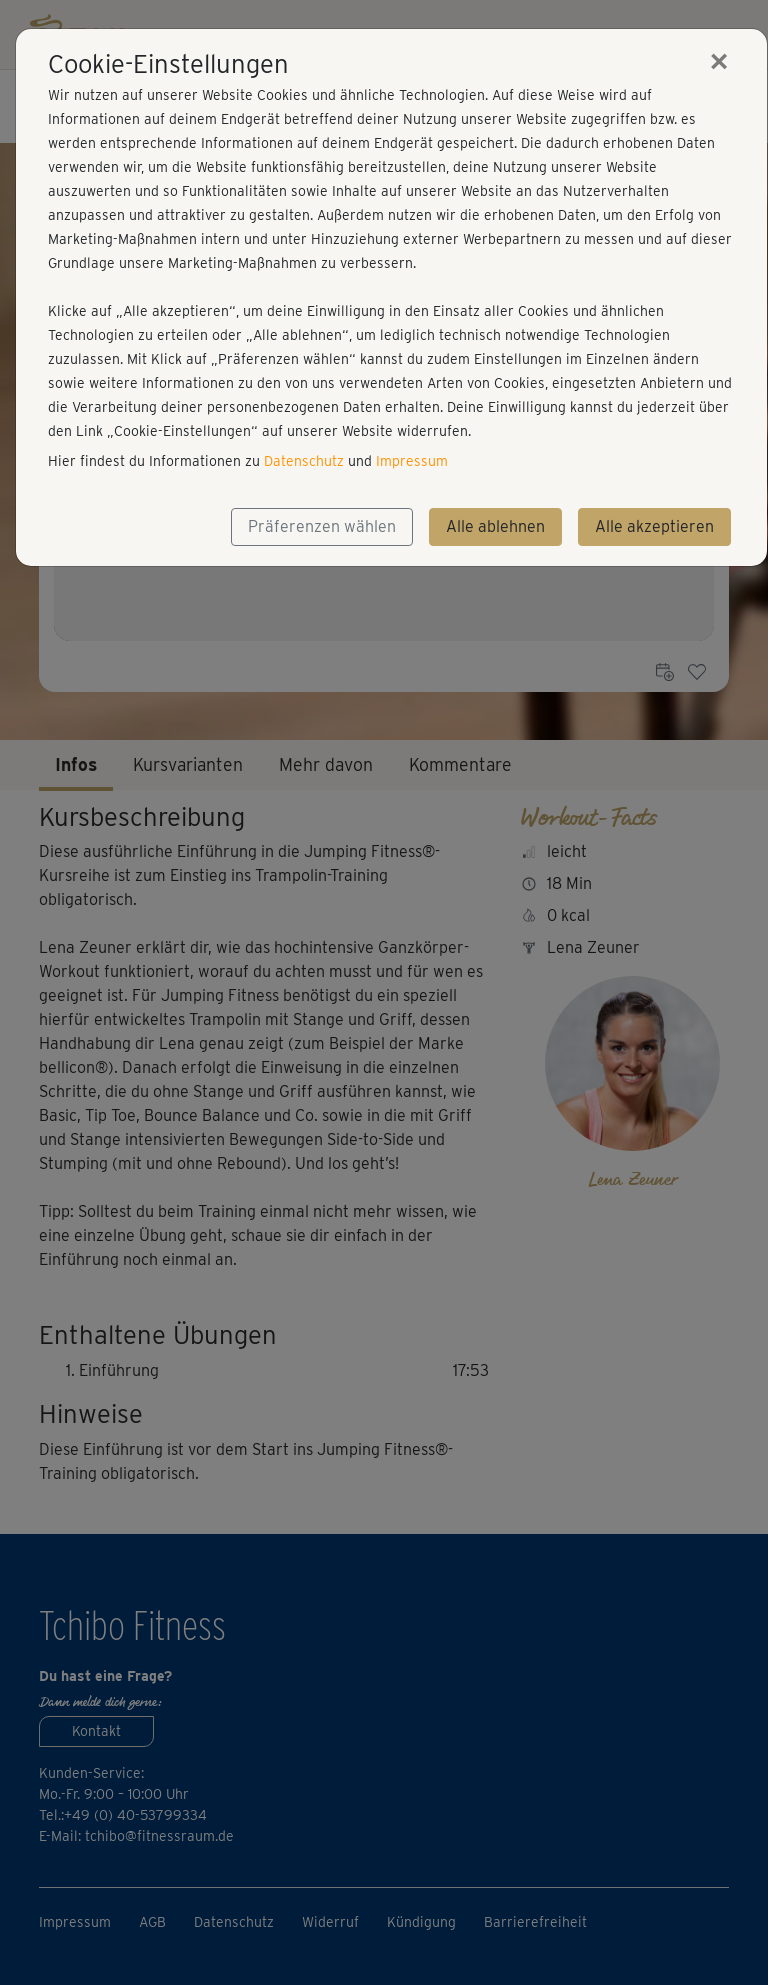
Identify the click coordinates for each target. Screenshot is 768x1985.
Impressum (412, 461)
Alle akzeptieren (654, 526)
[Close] (719, 61)
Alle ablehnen (495, 526)
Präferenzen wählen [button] (322, 526)
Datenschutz (304, 461)
